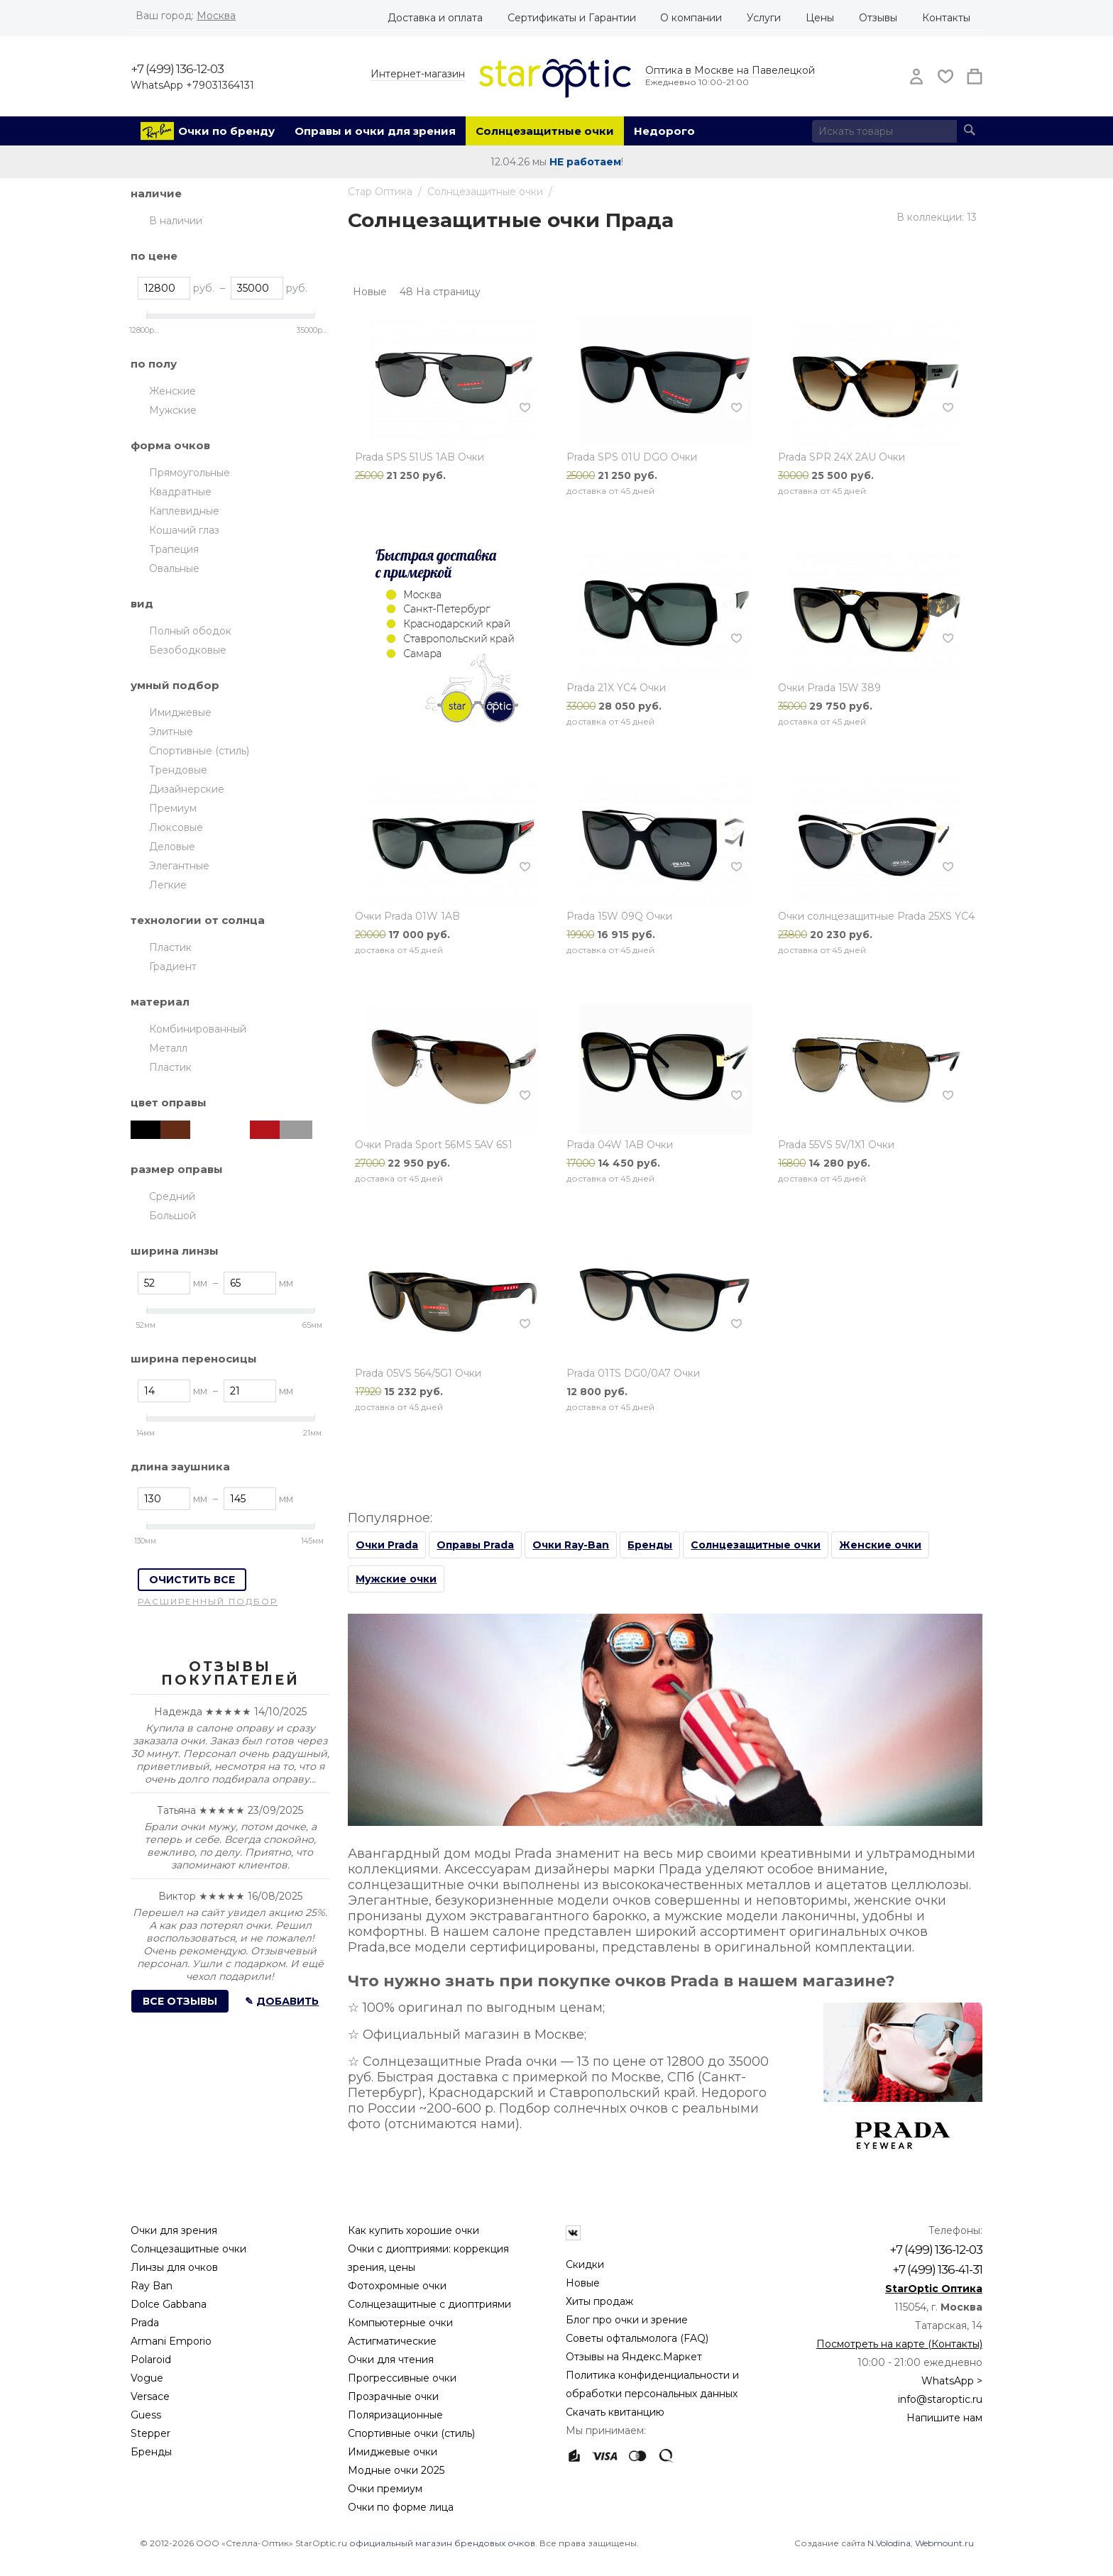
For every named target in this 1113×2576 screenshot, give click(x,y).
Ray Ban (151, 2285)
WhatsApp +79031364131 (192, 85)
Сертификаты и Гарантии (572, 17)
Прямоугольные (189, 472)
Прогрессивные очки (402, 2378)
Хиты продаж (599, 2301)
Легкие (168, 885)
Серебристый (296, 1130)
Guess (146, 2415)
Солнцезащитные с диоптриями (429, 2304)
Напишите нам (944, 2417)
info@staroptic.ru (940, 2399)
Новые (583, 2283)
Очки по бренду (226, 131)
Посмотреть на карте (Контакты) (899, 2344)
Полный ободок (190, 630)
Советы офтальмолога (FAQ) (637, 2338)
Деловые (172, 846)
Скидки (585, 2264)
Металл (168, 1048)
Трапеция (174, 549)
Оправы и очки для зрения (375, 131)
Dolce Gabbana (169, 2304)
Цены (820, 17)
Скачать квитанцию (615, 2412)
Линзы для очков (174, 2267)
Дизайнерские (186, 789)
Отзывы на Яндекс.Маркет (634, 2356)
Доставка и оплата (435, 17)
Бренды (649, 1545)
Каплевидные (184, 511)
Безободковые (187, 650)
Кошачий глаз (184, 530)
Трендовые (178, 770)
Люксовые (176, 827)
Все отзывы (180, 2001)
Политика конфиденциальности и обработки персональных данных (652, 2384)
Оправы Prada (475, 1545)
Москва (216, 15)
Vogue (147, 2378)
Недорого (664, 131)
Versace (150, 2396)
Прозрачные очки (393, 2396)
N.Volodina (889, 2543)
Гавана (236, 1130)
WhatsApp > (951, 2380)
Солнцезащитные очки (545, 131)
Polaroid (151, 2359)
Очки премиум (385, 2488)
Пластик (170, 947)
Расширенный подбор (208, 1601)
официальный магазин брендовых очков (442, 2543)
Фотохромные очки (397, 2285)
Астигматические (392, 2341)
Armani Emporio (171, 2341)
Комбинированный (197, 1029)
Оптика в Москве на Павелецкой (730, 70)
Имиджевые (180, 712)
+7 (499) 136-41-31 (937, 2269)
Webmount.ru (944, 2543)
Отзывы (878, 17)
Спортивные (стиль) (199, 750)
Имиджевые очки (392, 2451)
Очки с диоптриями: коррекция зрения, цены (428, 2258)
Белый (206, 1130)
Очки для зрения (174, 2230)
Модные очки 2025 (396, 2470)
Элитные (171, 731)
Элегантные (179, 865)
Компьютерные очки (400, 2322)
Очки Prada (387, 1545)
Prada (145, 2322)
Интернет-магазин (418, 73)
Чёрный (147, 1130)
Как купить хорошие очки (413, 2230)
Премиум (173, 808)
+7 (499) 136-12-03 (177, 69)
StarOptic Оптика (933, 2288)
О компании (691, 17)
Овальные (174, 568)
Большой (172, 1215)
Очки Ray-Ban (570, 1545)
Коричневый (176, 1130)
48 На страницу (440, 291)
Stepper (150, 2433)
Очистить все (192, 1579)
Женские (172, 391)
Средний (172, 1196)
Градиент (173, 966)
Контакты (946, 17)
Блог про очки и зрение (627, 2319)
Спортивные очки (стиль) (411, 2433)
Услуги (764, 17)
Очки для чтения (391, 2359)
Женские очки (880, 1545)
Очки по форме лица (401, 2507)
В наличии (175, 220)
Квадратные (180, 491)
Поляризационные (395, 2415)
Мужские (173, 410)
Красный (266, 1130)
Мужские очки (396, 1579)
